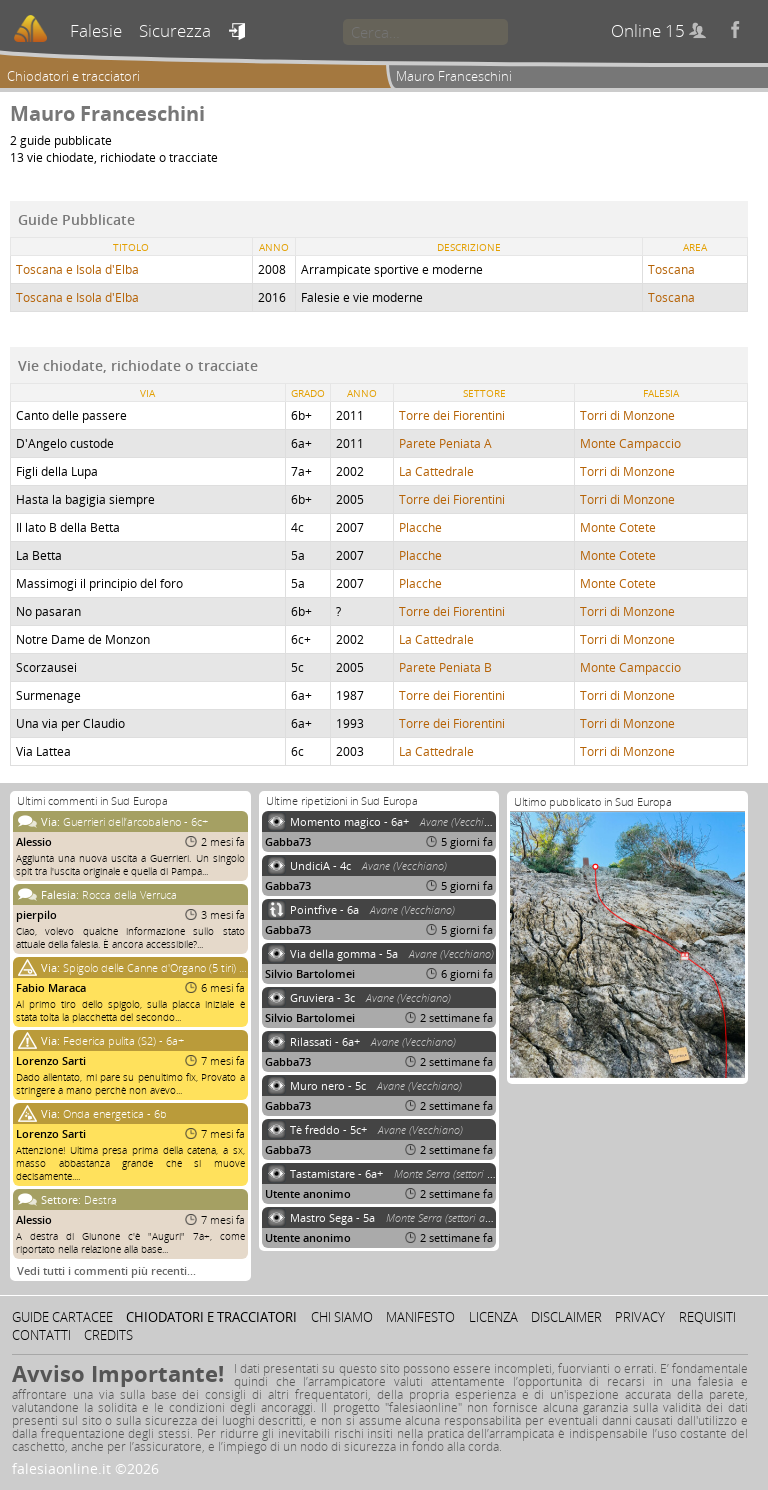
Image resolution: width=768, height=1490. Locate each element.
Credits (108, 1335)
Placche (420, 527)
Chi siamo (342, 1317)
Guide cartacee (62, 1317)
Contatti (41, 1335)
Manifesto (420, 1317)
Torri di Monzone (627, 415)
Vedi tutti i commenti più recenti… (106, 1270)
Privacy (640, 1317)
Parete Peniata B (445, 667)
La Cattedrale (436, 471)
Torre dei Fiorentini (452, 415)
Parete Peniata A (445, 443)
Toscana (671, 269)
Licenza (493, 1317)
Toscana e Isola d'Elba (77, 269)
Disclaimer (566, 1317)
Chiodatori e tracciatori (73, 76)
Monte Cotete (618, 527)
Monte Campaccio (630, 443)
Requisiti (707, 1317)
